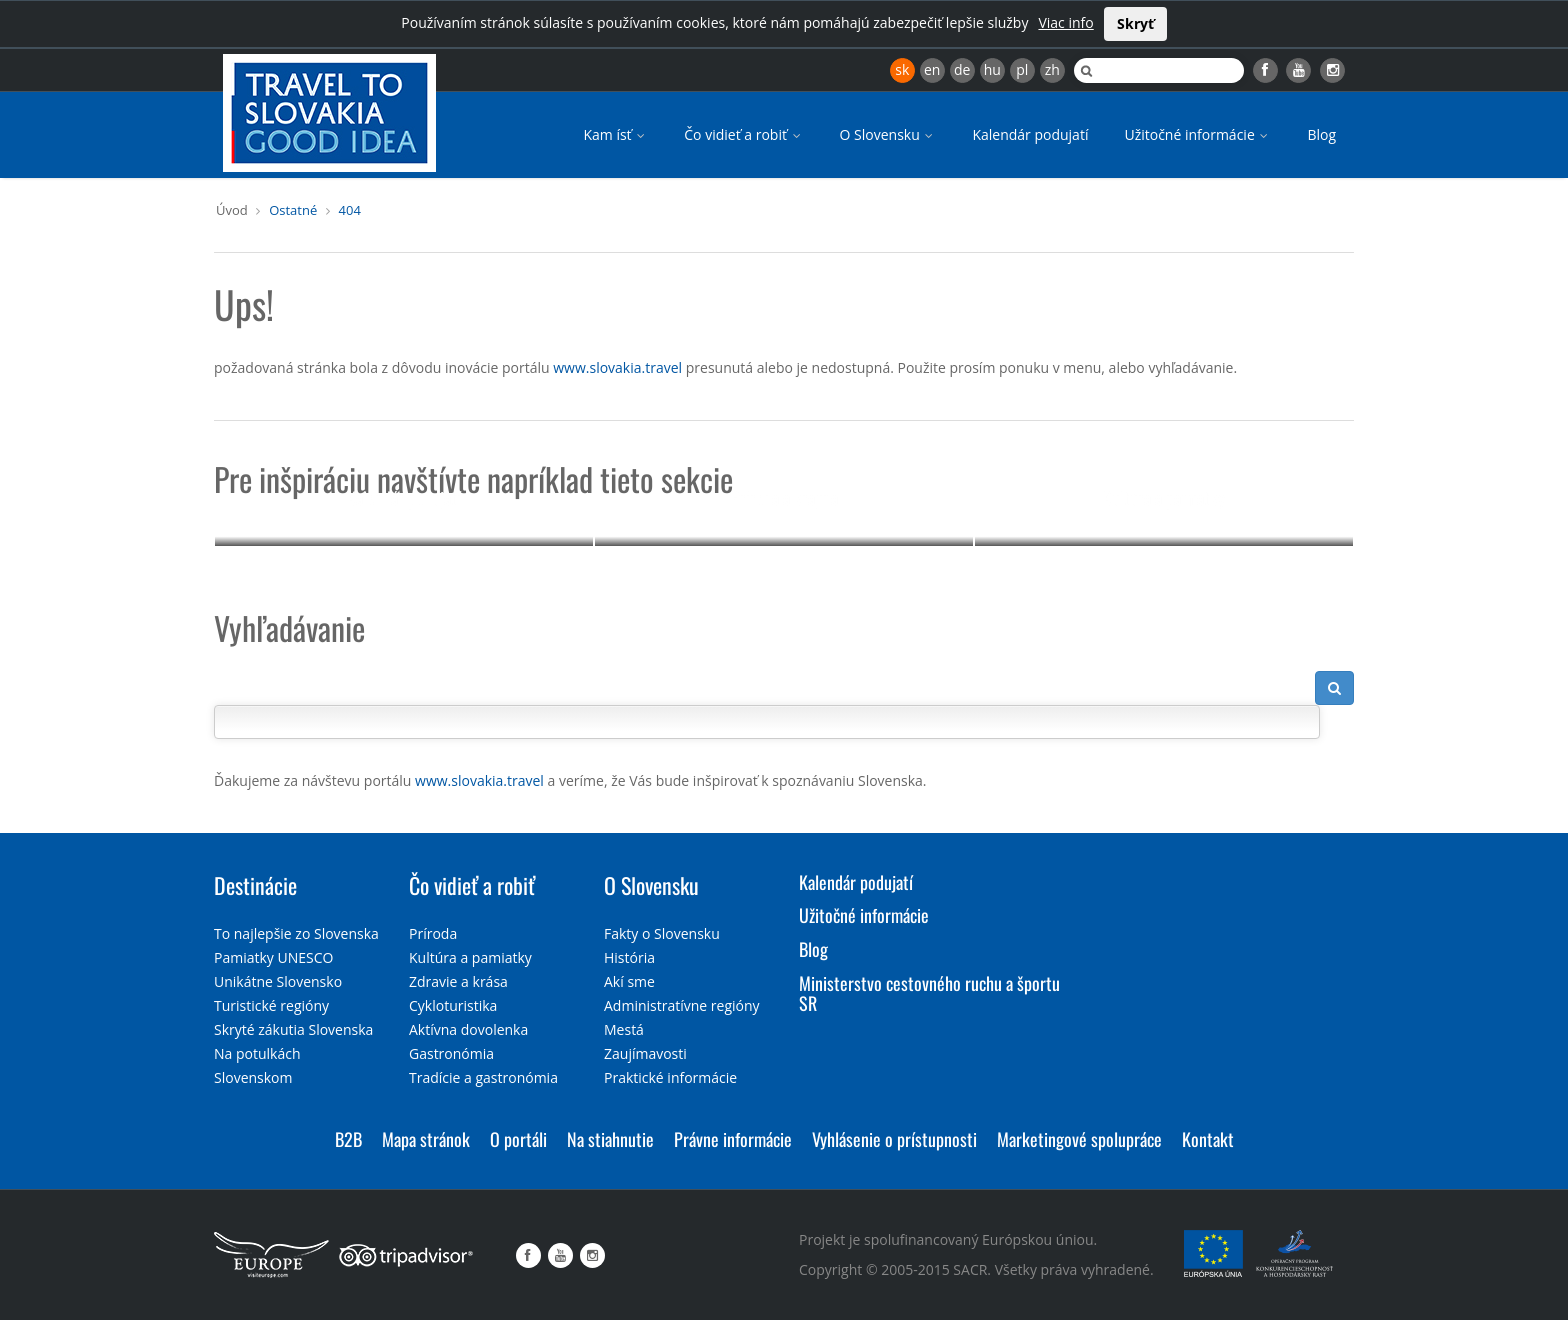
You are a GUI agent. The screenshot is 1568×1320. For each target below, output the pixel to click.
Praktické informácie (670, 1077)
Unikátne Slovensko (278, 981)
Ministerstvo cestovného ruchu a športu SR (929, 993)
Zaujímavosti (645, 1053)
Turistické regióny (271, 1005)
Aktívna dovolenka (468, 1029)
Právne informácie (733, 1139)
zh (1052, 69)
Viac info (1065, 22)
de (962, 69)
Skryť (1135, 23)
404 (350, 210)
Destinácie (255, 885)
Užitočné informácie (1197, 134)
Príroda (433, 933)
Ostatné (293, 210)
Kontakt (1208, 1139)
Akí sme (629, 981)
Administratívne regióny (682, 1005)
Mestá (624, 1029)
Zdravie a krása (458, 981)
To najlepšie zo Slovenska (296, 933)
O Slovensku (888, 134)
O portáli (518, 1139)
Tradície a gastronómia (483, 1077)
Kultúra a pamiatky (1164, 498)
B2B (348, 1139)
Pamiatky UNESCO (273, 957)
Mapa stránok (426, 1139)
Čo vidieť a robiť (743, 134)
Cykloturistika (453, 1005)
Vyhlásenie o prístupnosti (894, 1139)
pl (1022, 69)
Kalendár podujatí (1030, 134)
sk (902, 69)
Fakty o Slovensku (662, 933)
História (629, 957)
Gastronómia (451, 1053)
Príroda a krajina (784, 498)
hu (992, 69)
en (932, 69)
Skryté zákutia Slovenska (293, 1029)
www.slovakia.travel (617, 367)
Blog (1321, 134)
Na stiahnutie (610, 1139)
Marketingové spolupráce (1079, 1139)
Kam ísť (615, 134)
